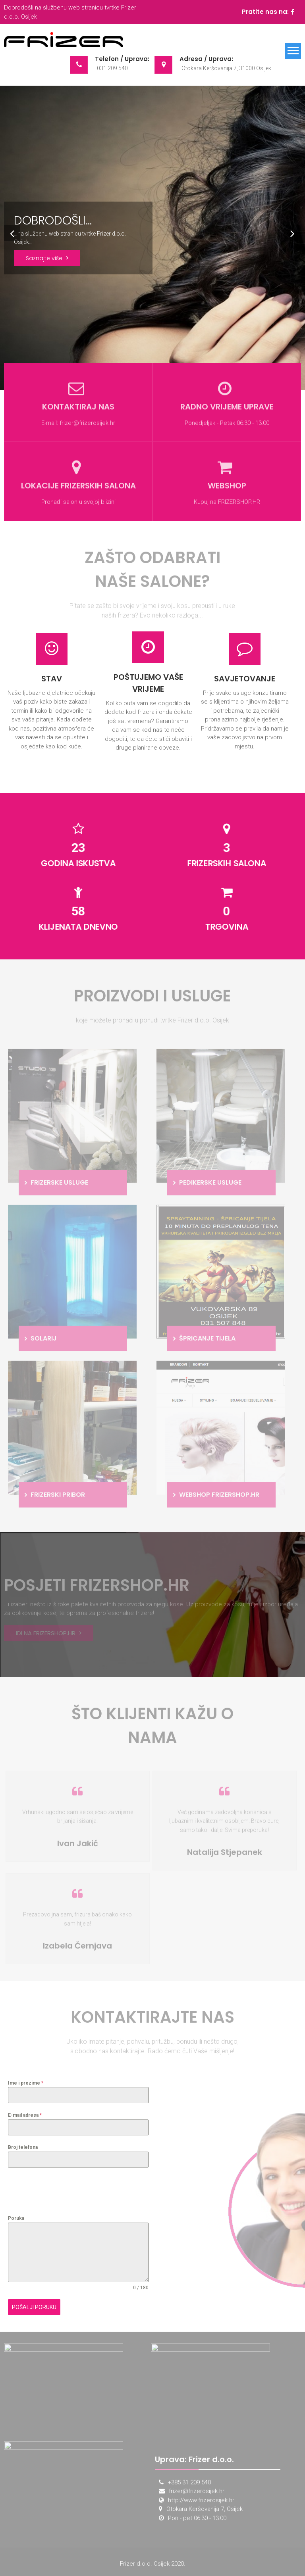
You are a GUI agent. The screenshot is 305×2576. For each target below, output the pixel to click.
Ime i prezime (25, 2083)
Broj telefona (23, 2147)
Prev (10, 231)
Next (290, 231)
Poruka (16, 2218)
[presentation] (68, 2190)
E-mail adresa (25, 2115)
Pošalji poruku (34, 2307)
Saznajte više (44, 258)
